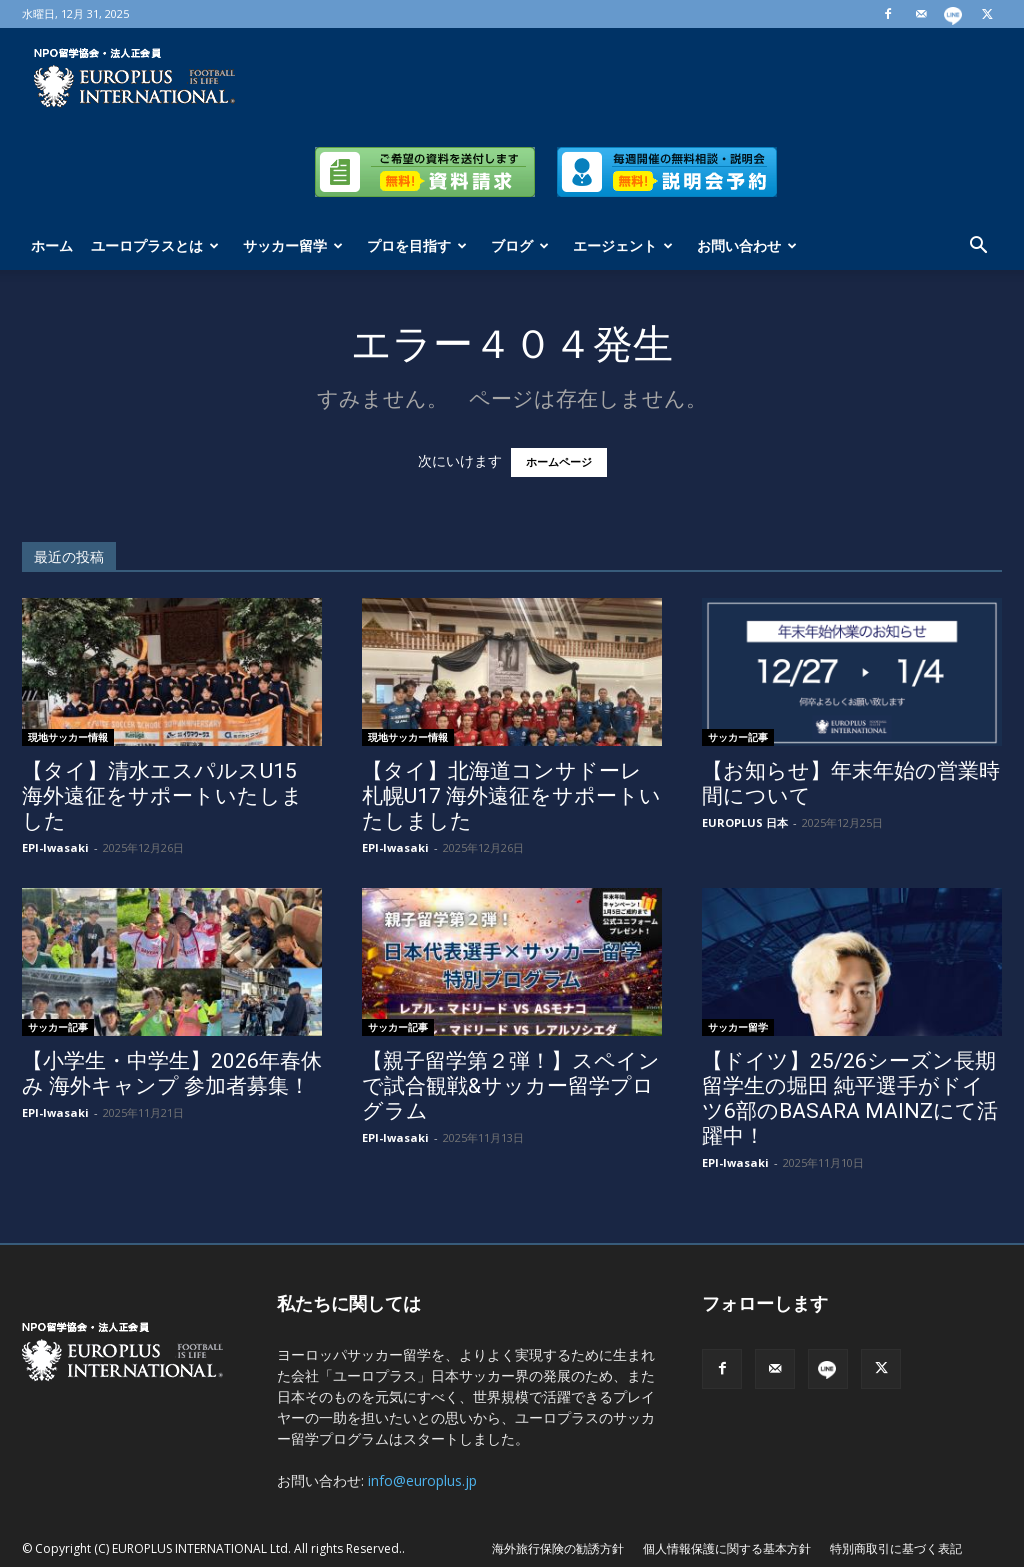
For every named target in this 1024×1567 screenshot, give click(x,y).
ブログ (520, 245)
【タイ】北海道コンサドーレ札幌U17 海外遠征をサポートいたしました (511, 796)
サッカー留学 (293, 245)
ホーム (52, 245)
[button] (978, 247)
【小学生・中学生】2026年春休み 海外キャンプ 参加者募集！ (172, 1073)
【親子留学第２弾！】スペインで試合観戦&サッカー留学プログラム (511, 1086)
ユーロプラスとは (155, 245)
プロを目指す (417, 245)
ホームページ (559, 462)
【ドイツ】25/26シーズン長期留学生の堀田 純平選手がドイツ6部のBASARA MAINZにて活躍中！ (850, 1098)
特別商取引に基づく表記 (896, 1548)
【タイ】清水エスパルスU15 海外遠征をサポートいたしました (162, 796)
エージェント (623, 245)
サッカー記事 (738, 737)
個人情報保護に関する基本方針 (727, 1548)
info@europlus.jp (422, 1480)
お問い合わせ (747, 245)
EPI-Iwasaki (55, 847)
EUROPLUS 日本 (745, 822)
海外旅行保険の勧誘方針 (558, 1548)
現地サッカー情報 (68, 737)
